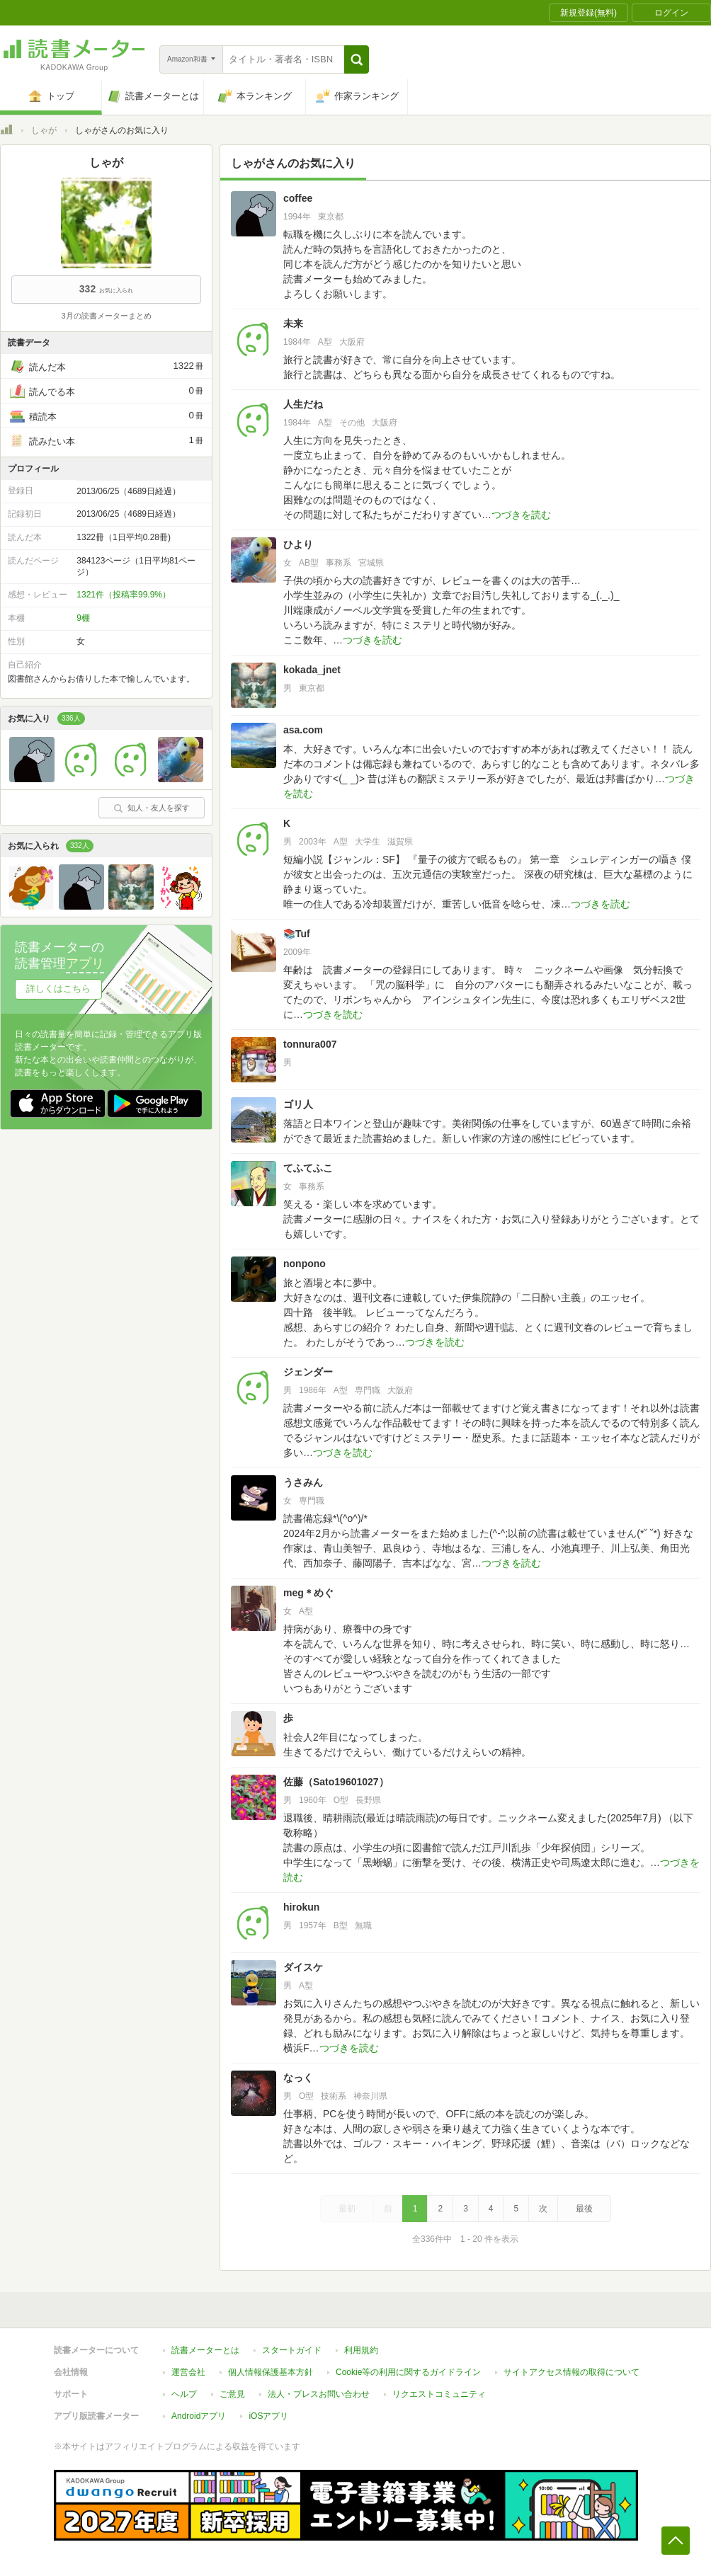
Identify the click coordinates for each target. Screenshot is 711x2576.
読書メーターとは (205, 2350)
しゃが (44, 130)
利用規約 (361, 2350)
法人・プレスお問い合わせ (319, 2394)
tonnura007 (309, 1044)
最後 (584, 2209)
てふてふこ (308, 1168)
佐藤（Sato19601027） (336, 1781)
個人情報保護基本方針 (270, 2372)
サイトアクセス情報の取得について (571, 2372)
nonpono (304, 1263)
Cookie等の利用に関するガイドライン (408, 2372)
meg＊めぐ (308, 1592)
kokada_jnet (312, 669)
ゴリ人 (298, 1104)
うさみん (303, 1482)
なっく (298, 2077)
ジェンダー (308, 1372)
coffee (297, 198)
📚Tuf (296, 933)
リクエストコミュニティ (439, 2394)
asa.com (303, 729)
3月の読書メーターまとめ (106, 315)
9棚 (83, 618)
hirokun (301, 1907)
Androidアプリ (198, 2416)
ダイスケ (303, 1967)
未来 (293, 323)
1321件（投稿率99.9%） (123, 595)
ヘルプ (184, 2394)
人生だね (303, 404)
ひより (298, 544)
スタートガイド (292, 2350)
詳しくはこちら (58, 988)
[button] (356, 59)
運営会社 (188, 2372)
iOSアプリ (268, 2416)
